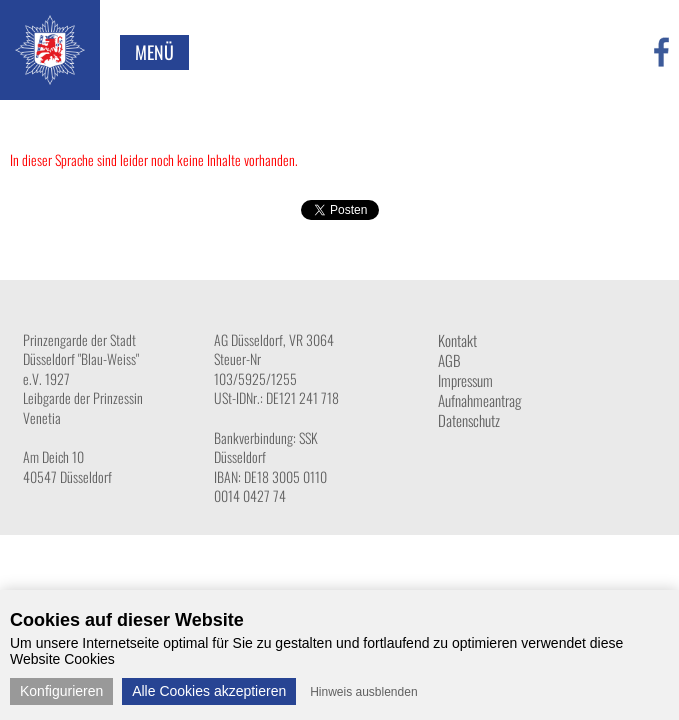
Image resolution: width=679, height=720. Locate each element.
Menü (154, 52)
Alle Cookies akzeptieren (209, 691)
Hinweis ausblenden (363, 692)
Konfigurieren (61, 691)
